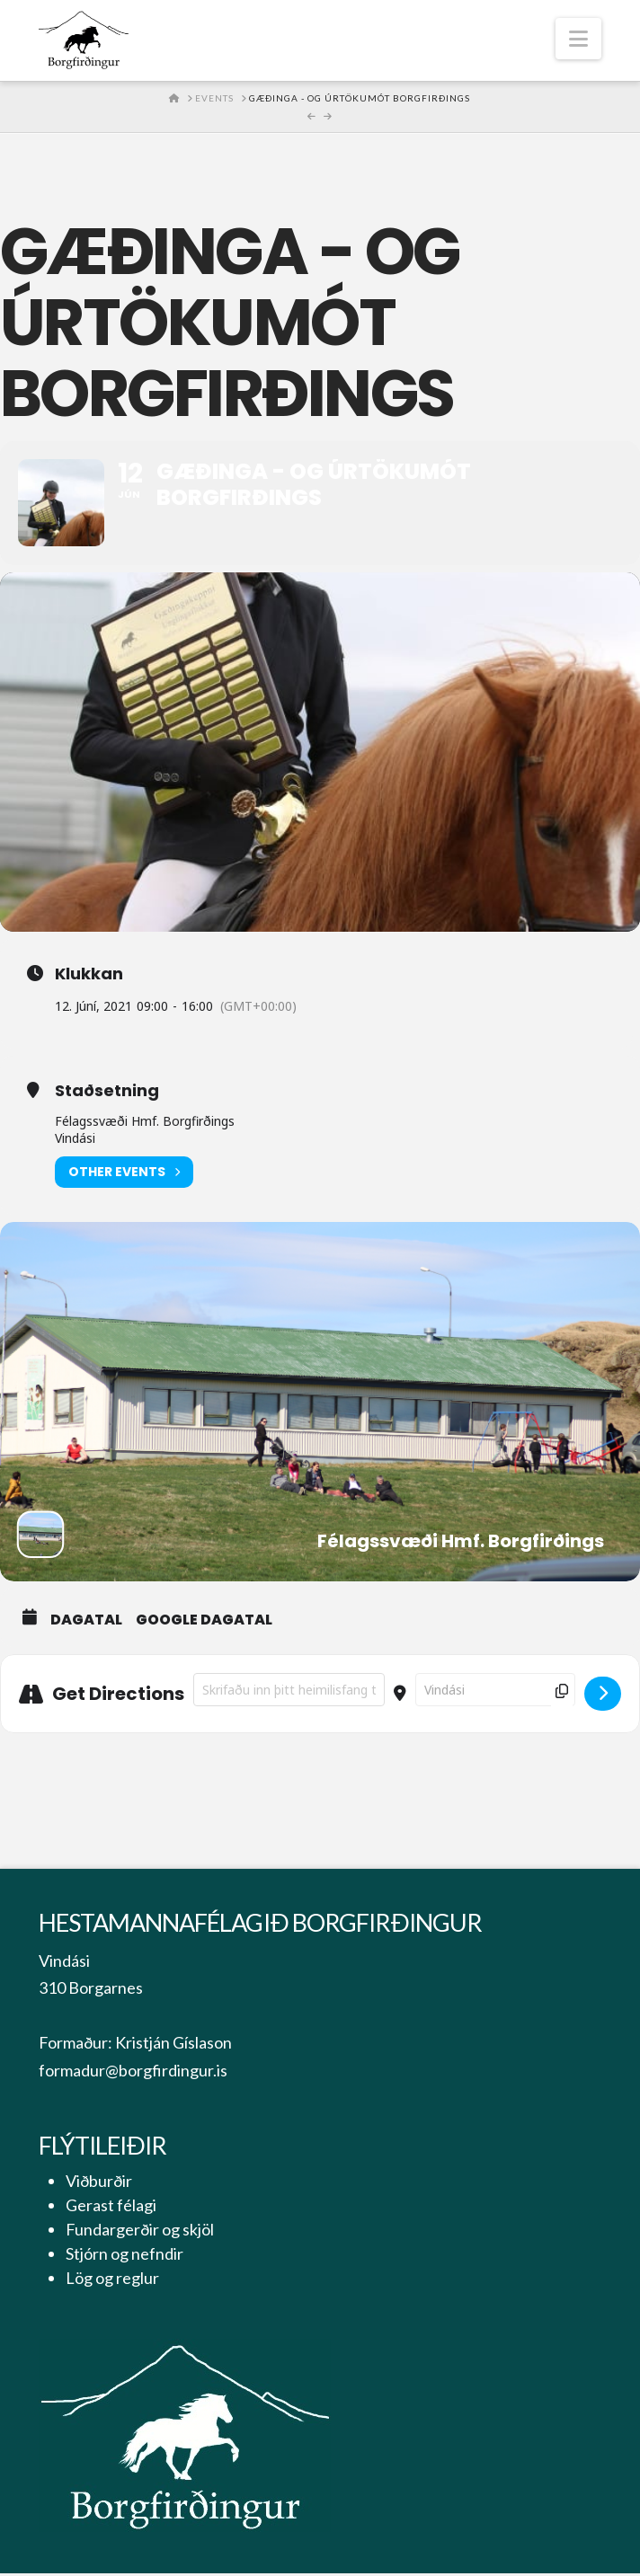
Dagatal (86, 1622)
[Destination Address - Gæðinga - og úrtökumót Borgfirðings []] (495, 1691)
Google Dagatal (204, 1622)
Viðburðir (99, 2183)
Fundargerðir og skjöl (140, 2232)
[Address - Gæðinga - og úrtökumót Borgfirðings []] (289, 1691)
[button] (578, 38)
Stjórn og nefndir (124, 2256)
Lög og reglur (112, 2280)
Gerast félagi (111, 2207)
